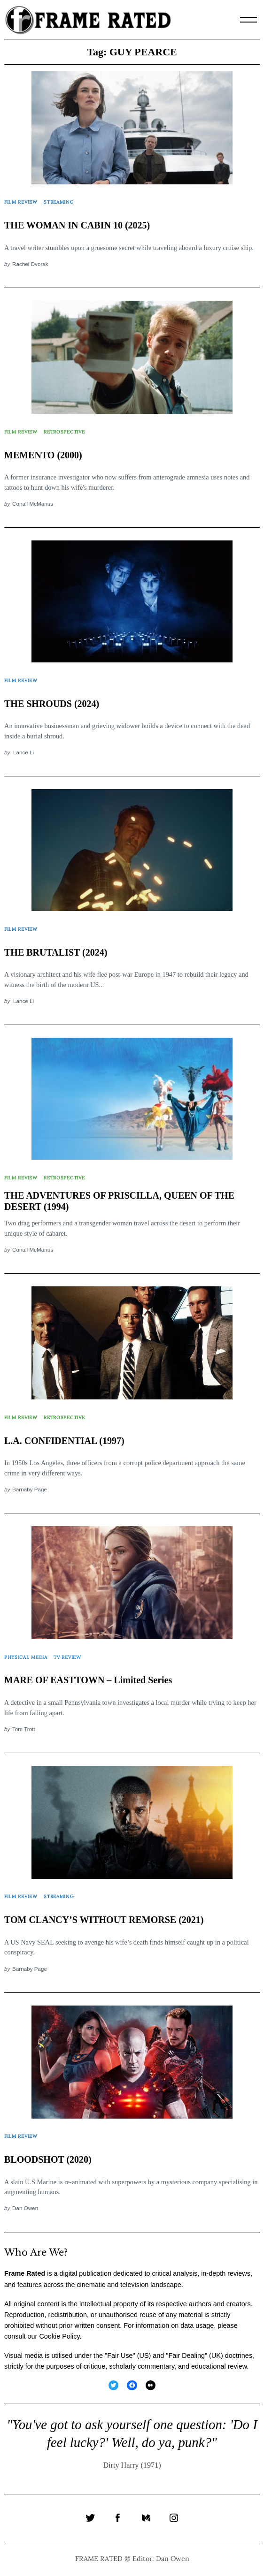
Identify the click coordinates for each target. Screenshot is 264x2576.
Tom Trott (23, 1729)
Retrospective (64, 432)
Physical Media (25, 1657)
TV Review (67, 1657)
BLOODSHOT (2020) (48, 2159)
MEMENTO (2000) (43, 455)
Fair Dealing (186, 2355)
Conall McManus (32, 504)
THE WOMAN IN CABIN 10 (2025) (77, 225)
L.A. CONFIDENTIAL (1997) (64, 1441)
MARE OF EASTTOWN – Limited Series (88, 1680)
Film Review (21, 202)
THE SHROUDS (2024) (51, 704)
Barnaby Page (29, 1489)
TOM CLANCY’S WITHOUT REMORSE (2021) (104, 1920)
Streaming (59, 202)
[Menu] (248, 19)
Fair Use (119, 2355)
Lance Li (23, 752)
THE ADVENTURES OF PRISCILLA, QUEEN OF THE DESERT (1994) (119, 1201)
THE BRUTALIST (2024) (55, 952)
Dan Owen (25, 2208)
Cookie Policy (59, 2336)
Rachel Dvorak (30, 264)
